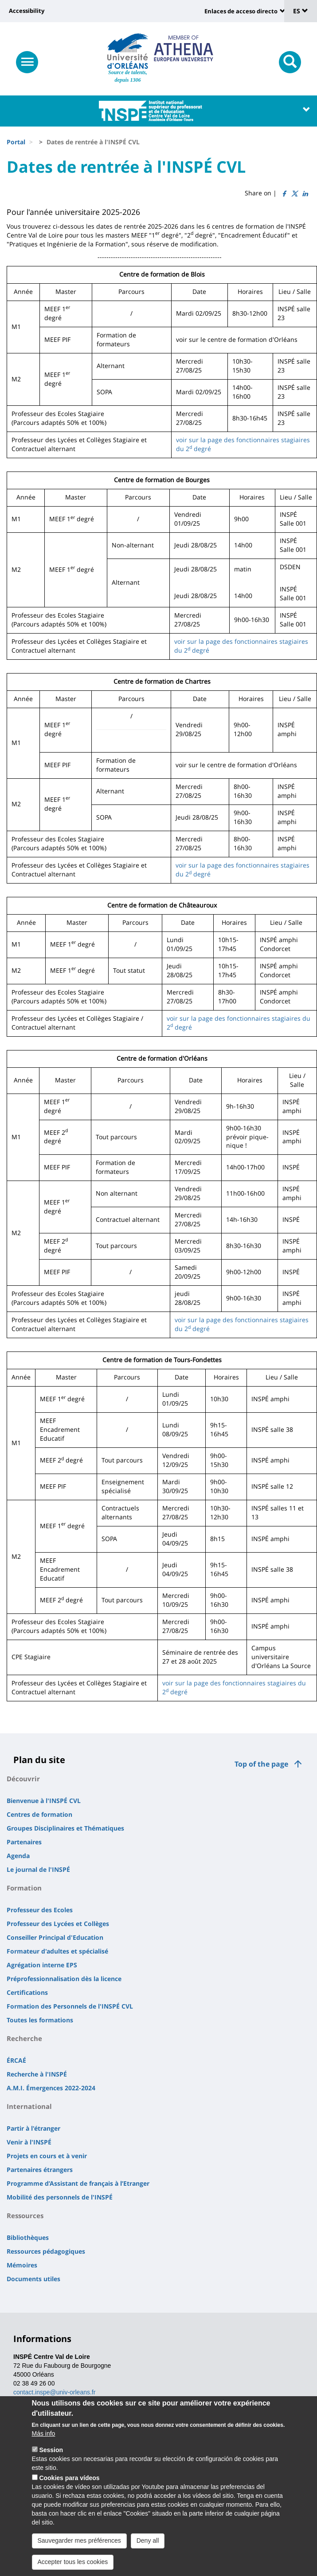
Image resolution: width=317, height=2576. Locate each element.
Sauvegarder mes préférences (79, 2546)
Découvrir (23, 1778)
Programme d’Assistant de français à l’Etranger (78, 2183)
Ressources (25, 2215)
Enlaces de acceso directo (241, 11)
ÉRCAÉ (16, 2060)
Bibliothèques (28, 2237)
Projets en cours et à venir (47, 2156)
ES (300, 11)
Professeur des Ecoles (40, 1910)
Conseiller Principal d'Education (55, 1937)
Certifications (27, 1992)
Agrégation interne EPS (42, 1965)
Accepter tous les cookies (73, 2568)
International (29, 2106)
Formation (24, 1887)
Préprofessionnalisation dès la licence (64, 1978)
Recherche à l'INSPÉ (37, 2074)
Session (51, 2456)
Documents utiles (33, 2279)
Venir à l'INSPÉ (29, 2142)
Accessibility (26, 11)
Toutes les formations (40, 2020)
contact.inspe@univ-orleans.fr (54, 2392)
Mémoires (22, 2265)
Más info (43, 2439)
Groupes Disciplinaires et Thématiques (65, 1828)
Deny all (148, 2546)
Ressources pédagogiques (46, 2251)
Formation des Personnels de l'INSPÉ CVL (70, 2006)
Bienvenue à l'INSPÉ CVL (44, 1800)
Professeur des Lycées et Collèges (58, 1923)
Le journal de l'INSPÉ (38, 1869)
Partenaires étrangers (40, 2169)
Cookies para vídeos (69, 2484)
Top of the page (261, 1764)
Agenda (18, 1855)
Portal (16, 142)
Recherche (24, 2038)
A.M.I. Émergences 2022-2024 (51, 2088)
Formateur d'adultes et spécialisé (57, 1951)
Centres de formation (39, 1814)
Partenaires (24, 1842)
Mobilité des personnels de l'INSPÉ (60, 2197)
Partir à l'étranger (33, 2128)
